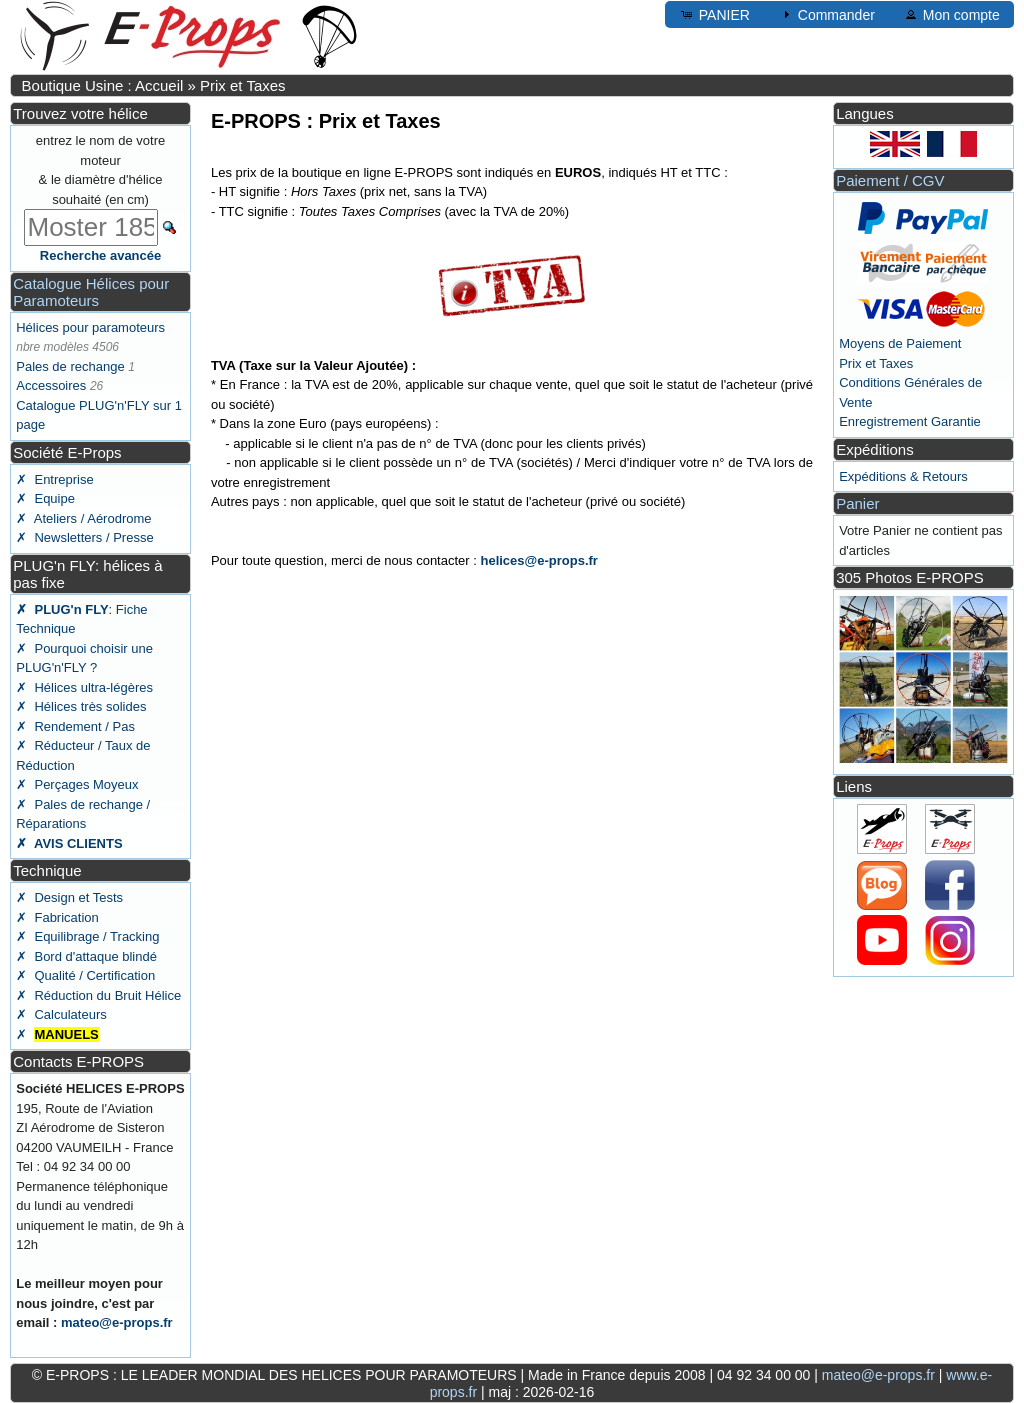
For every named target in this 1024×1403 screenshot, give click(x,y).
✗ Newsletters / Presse (84, 537)
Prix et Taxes (243, 85)
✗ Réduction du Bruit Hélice (98, 995)
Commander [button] (826, 14)
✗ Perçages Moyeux (77, 784)
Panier (857, 503)
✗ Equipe (45, 498)
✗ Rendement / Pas (75, 726)
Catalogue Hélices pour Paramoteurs (91, 292)
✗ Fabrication (57, 917)
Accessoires (51, 385)
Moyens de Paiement (900, 343)
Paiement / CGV (890, 180)
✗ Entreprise (54, 479)
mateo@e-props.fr (117, 1322)
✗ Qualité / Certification (85, 975)
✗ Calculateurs (61, 1014)
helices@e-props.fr (538, 560)
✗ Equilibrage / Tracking (87, 936)
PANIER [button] (714, 14)
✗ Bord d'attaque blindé (86, 956)
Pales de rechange (70, 366)
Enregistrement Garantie (910, 421)
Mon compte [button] (951, 14)
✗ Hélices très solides (81, 706)
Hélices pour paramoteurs (90, 327)
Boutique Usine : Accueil (103, 85)
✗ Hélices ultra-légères (84, 687)
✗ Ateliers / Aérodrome (83, 518)
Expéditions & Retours (903, 476)
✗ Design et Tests (69, 897)
